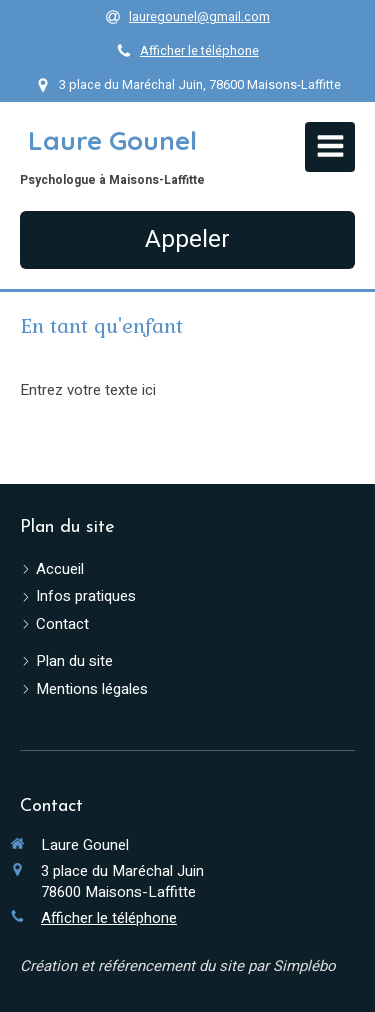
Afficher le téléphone (199, 51)
